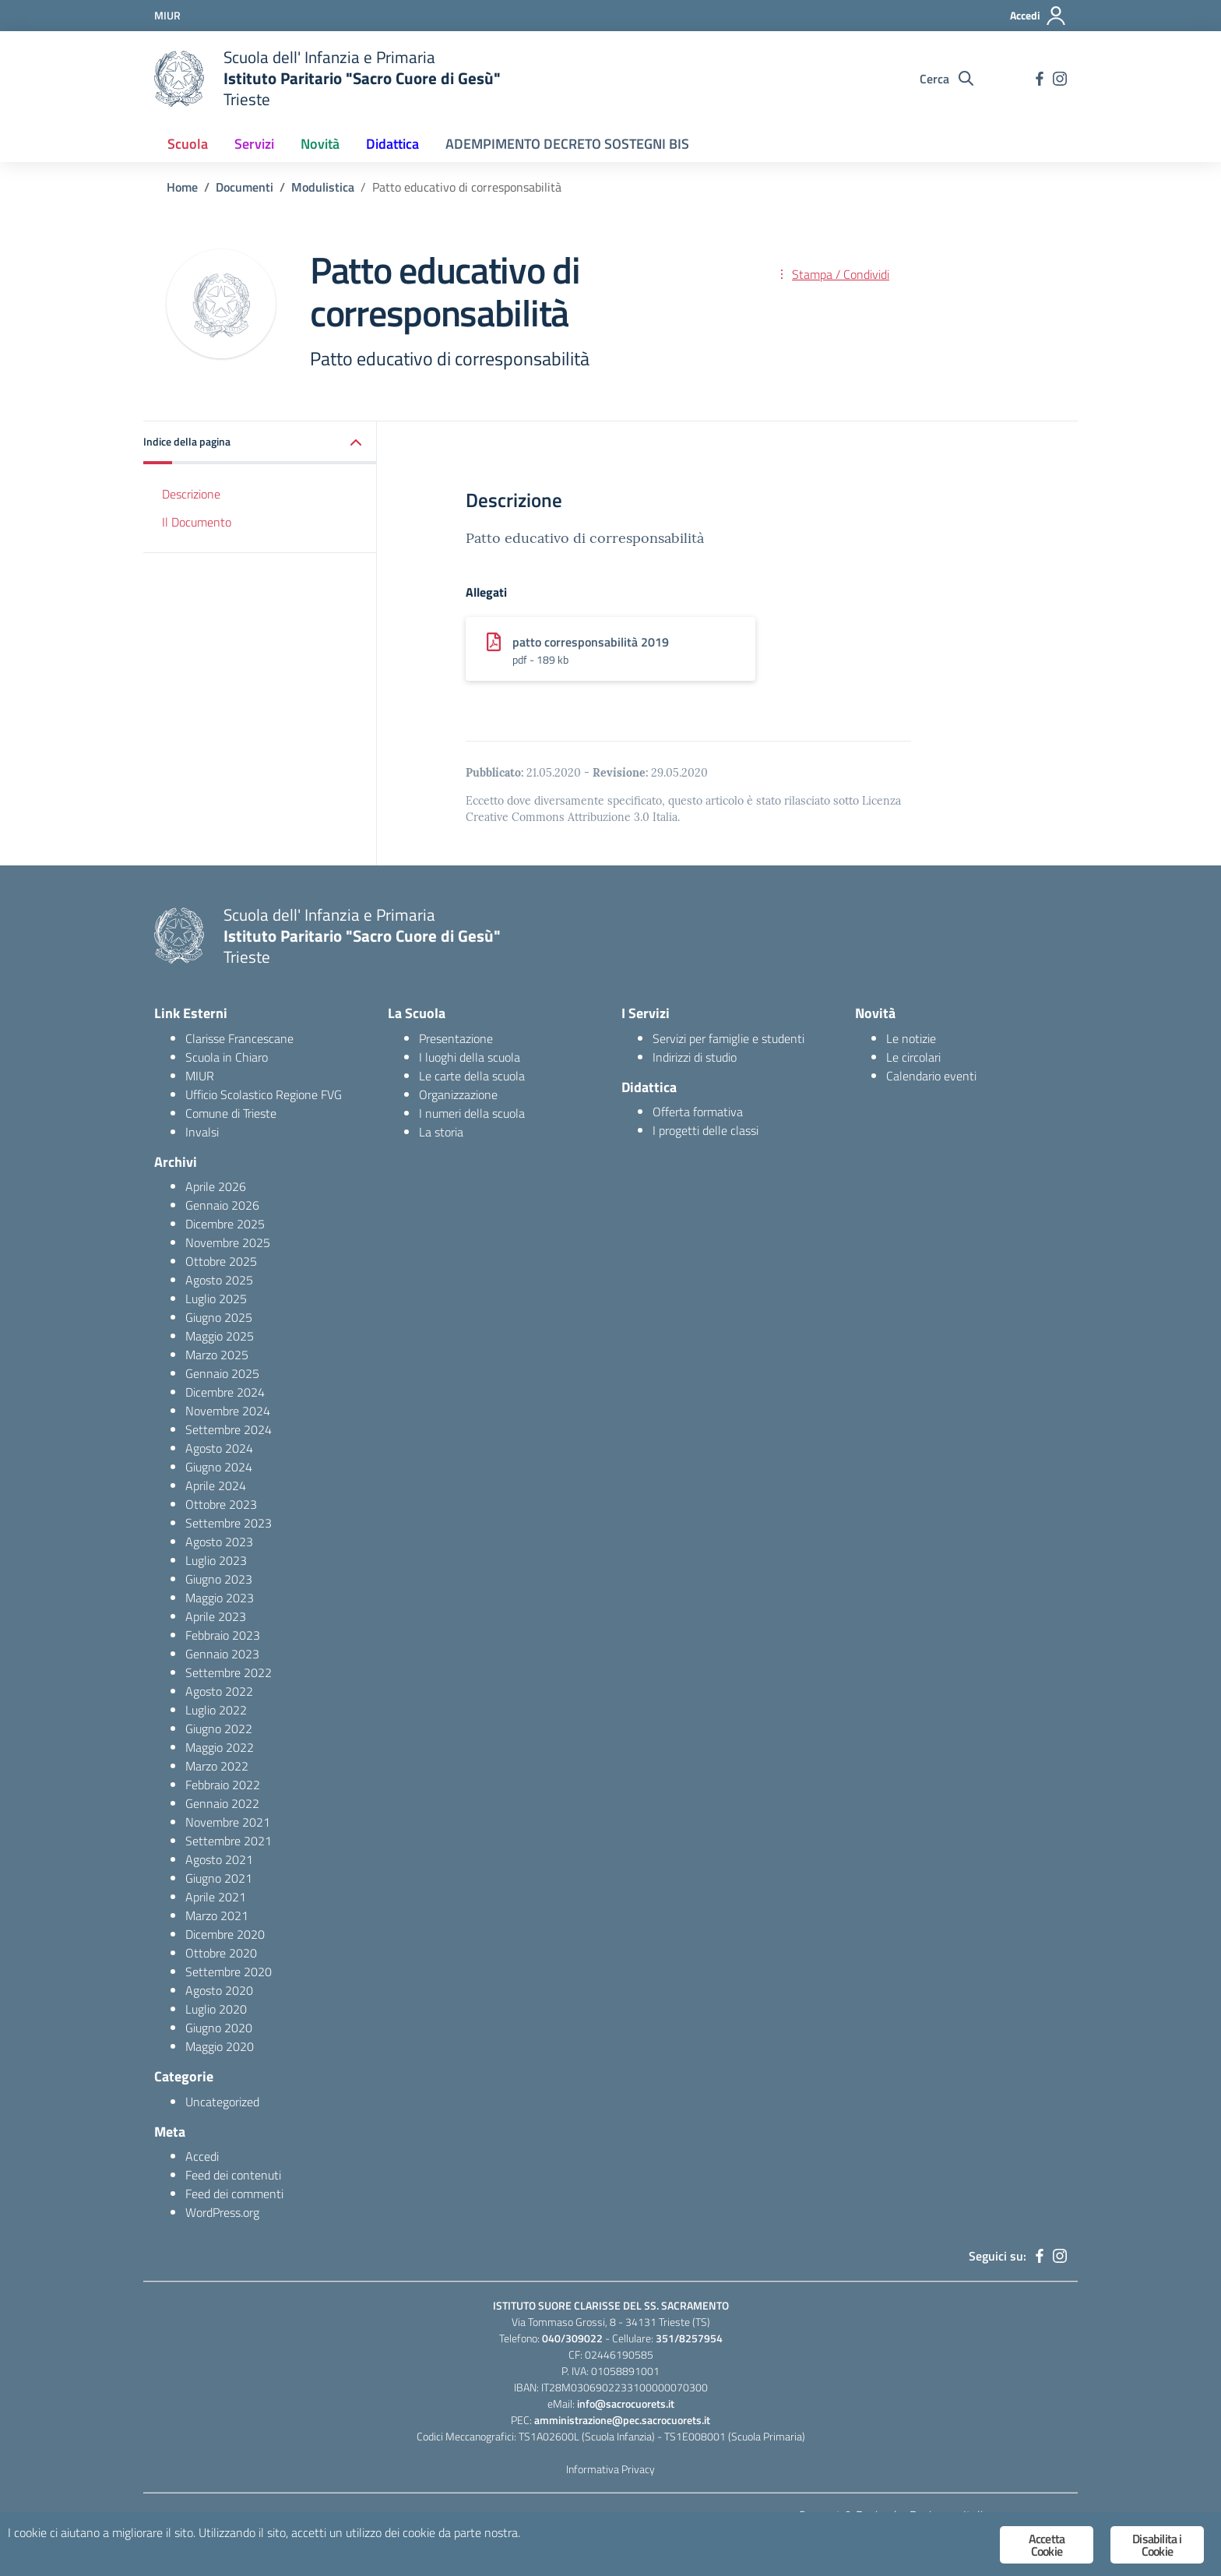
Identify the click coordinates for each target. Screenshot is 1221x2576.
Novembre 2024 (227, 1410)
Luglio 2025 (216, 1298)
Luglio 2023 (216, 1560)
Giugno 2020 (218, 2027)
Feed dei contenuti (233, 2174)
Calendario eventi (931, 1075)
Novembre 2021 (227, 1822)
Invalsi (202, 1131)
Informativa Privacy (610, 2469)
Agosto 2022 (219, 1691)
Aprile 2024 (215, 1485)
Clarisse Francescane (239, 1038)
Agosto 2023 (219, 1541)
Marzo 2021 (216, 1915)
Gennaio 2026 (222, 1205)
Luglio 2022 (216, 1709)
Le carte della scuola (472, 1075)
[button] (260, 442)
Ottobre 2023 (221, 1504)
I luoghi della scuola (469, 1057)
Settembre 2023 (228, 1523)
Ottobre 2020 (221, 1952)
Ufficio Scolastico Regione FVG (263, 1094)
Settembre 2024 (228, 1429)
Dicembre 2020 (225, 1934)
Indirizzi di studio (695, 1057)
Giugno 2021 (218, 1878)
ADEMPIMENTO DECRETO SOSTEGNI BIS (567, 143)
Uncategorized (222, 2101)
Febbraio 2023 (222, 1635)
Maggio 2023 (219, 1597)
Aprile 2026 (215, 1186)
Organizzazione (458, 1094)
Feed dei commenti (234, 2193)
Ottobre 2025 (221, 1261)
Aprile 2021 (215, 1896)
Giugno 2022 (218, 1728)
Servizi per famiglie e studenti (728, 1038)
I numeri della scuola (472, 1113)
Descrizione (191, 494)
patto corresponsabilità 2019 (590, 642)
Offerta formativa (698, 1111)
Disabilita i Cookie (1156, 2544)
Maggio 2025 (219, 1336)
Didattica (392, 143)
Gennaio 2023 (222, 1653)
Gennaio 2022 (222, 1803)
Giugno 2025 (218, 1317)
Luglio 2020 (216, 2009)
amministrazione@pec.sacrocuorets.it (622, 2420)
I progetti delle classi (705, 1130)
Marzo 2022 (216, 1766)
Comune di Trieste (230, 1113)
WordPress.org (222, 2212)
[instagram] (1060, 79)
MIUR (199, 1075)
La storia (441, 1131)
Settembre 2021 (228, 1840)
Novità (320, 143)
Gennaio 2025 (222, 1373)
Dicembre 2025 (225, 1223)
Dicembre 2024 (225, 1392)
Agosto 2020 (219, 1990)
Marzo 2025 (216, 1354)
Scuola (187, 143)
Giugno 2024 (218, 1466)
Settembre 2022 (228, 1672)
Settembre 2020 (228, 1971)
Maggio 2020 (219, 2046)
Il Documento (196, 522)
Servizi (254, 143)
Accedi (202, 2156)
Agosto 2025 (219, 1279)
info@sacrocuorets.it (625, 2403)
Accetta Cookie (1046, 2544)
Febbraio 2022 (222, 1784)
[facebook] (1040, 79)
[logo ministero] (179, 79)
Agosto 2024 (219, 1448)
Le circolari (913, 1057)
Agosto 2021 (219, 1859)
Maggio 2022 (219, 1747)
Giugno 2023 (218, 1579)
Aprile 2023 (215, 1616)
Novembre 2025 (227, 1242)
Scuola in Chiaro (226, 1057)
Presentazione (456, 1038)
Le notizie (911, 1038)
